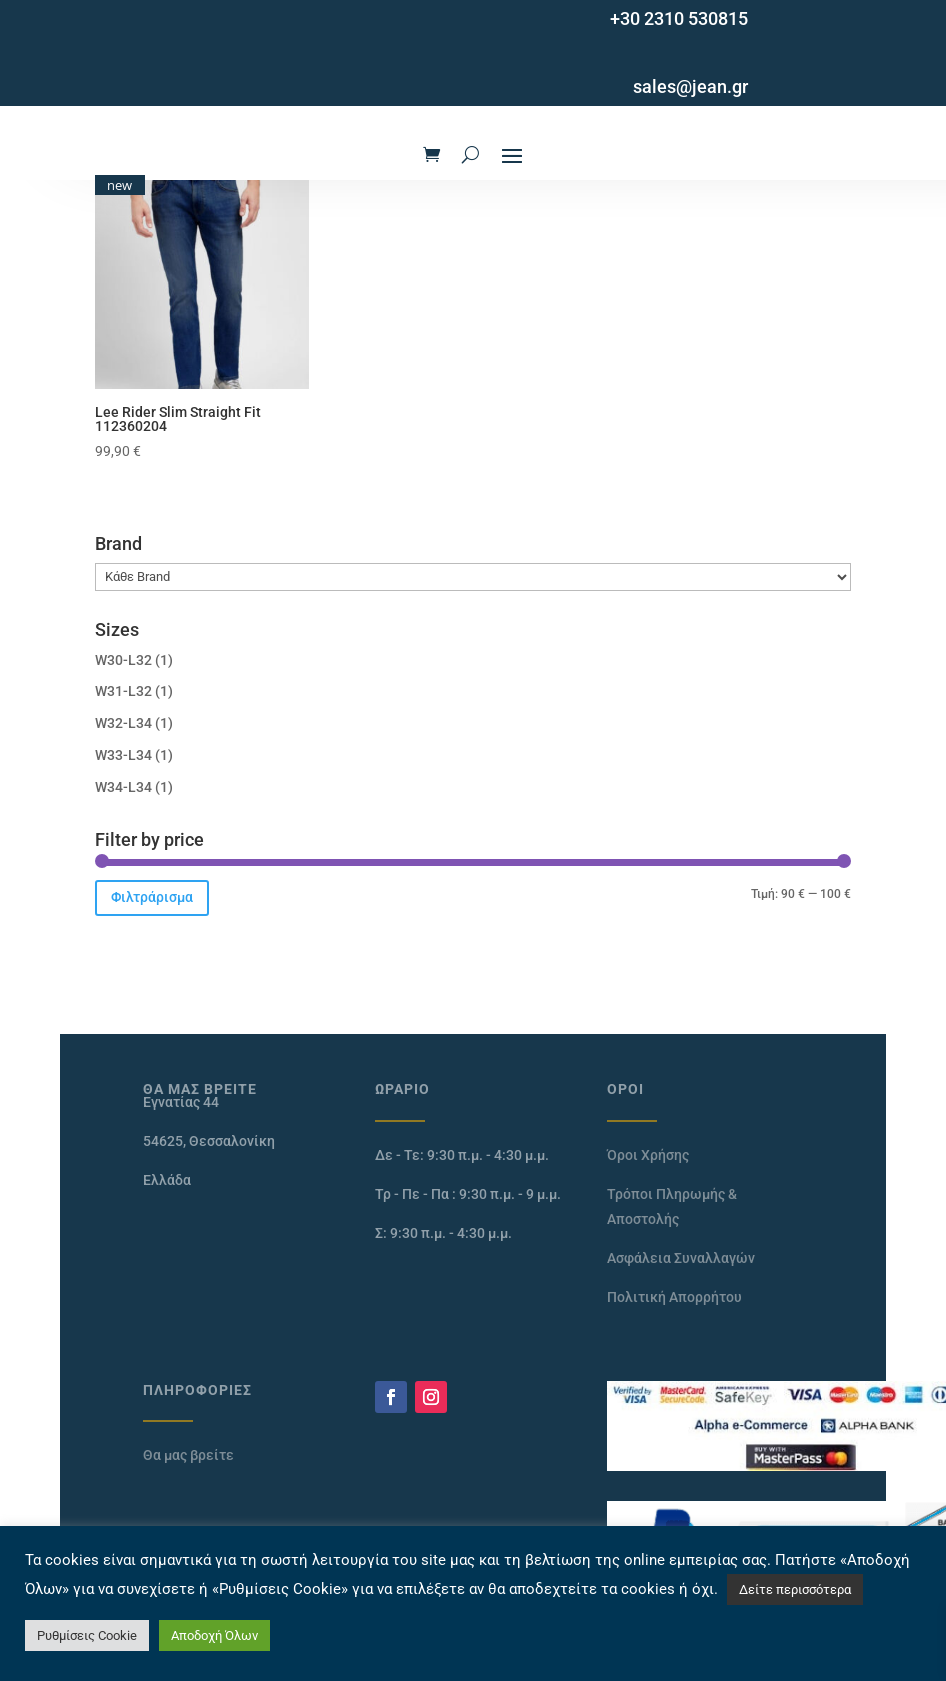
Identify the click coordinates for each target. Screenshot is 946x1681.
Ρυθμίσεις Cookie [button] (87, 1635)
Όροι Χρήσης (648, 1155)
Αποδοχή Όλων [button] (214, 1635)
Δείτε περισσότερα (795, 1589)
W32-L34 (123, 723)
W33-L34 (123, 755)
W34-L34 (123, 787)
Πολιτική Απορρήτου (674, 1297)
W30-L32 (123, 660)
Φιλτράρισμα (152, 897)
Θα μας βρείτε (188, 1455)
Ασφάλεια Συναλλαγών (681, 1258)
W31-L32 (123, 691)
